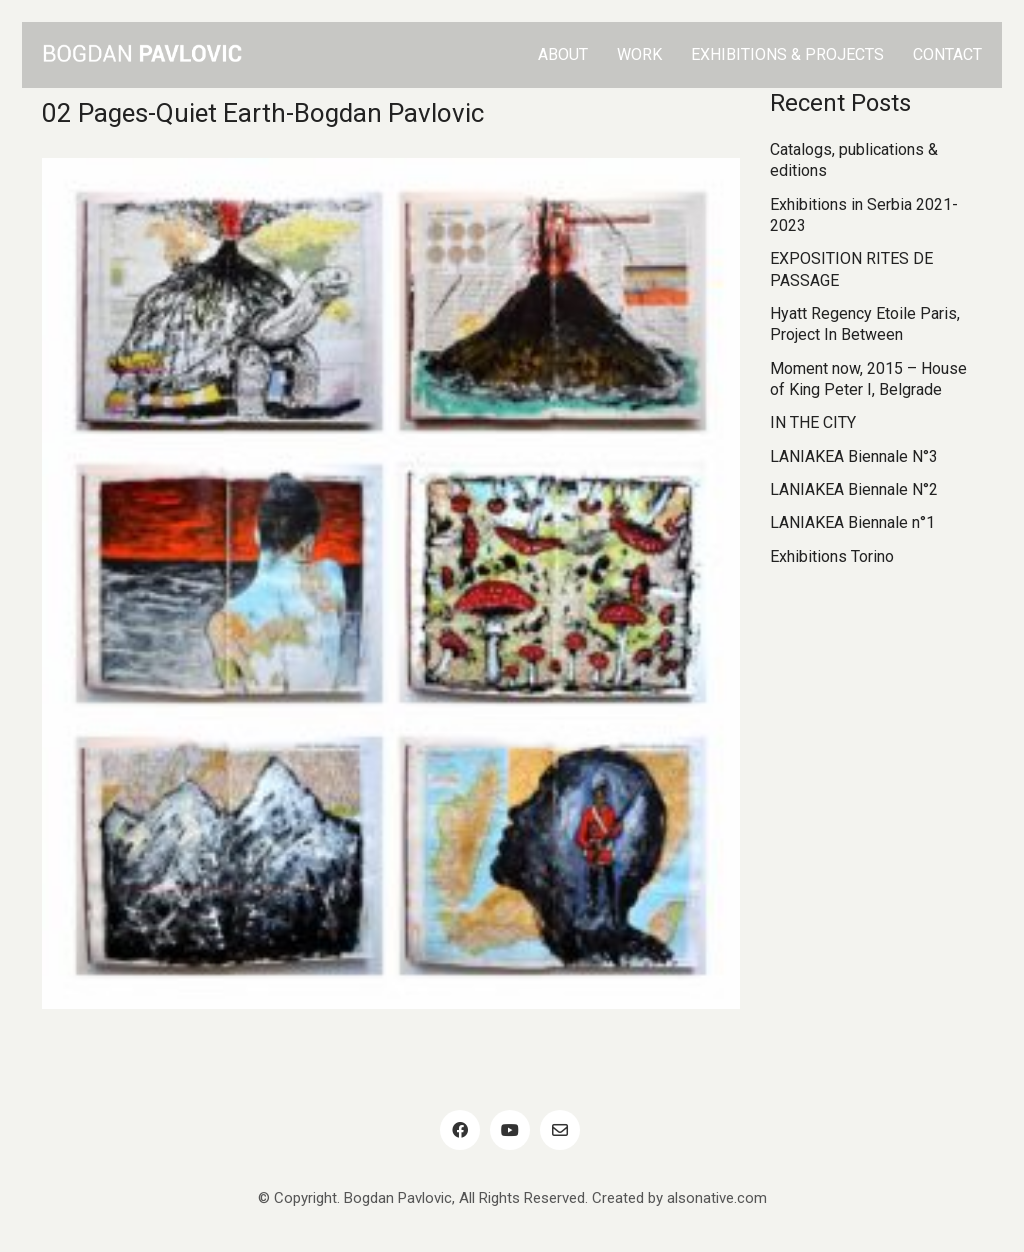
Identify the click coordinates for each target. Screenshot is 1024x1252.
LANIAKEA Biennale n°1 (852, 522)
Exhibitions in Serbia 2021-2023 (864, 215)
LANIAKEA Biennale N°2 (854, 489)
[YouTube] (510, 1130)
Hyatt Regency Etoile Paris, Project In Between (865, 324)
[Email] (560, 1130)
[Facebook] (460, 1130)
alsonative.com (717, 1198)
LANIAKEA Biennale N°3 (854, 456)
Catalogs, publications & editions (854, 160)
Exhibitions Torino (832, 556)
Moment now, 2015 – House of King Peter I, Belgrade (868, 379)
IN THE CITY (813, 422)
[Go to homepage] (142, 55)
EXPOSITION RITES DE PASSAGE (851, 269)
